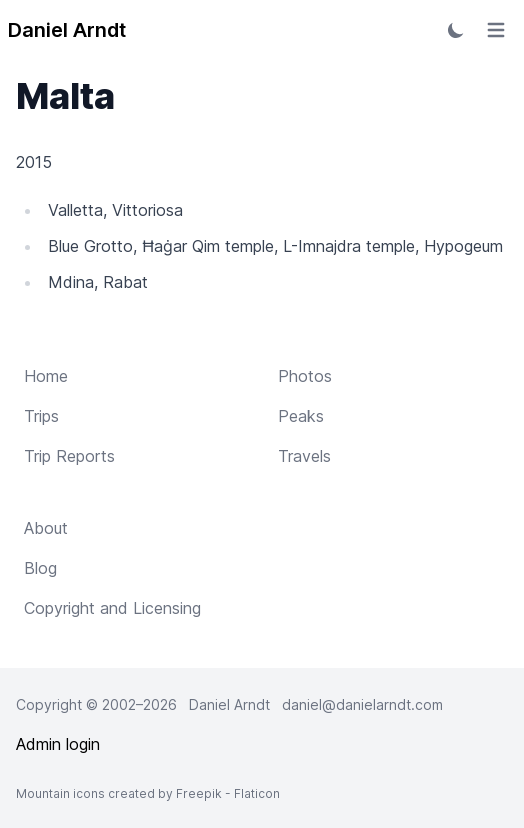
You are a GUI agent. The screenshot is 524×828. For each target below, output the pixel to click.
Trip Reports (69, 456)
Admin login (58, 744)
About (46, 528)
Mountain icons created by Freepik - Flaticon (148, 793)
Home (46, 376)
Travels (304, 456)
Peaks (301, 416)
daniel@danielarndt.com (362, 704)
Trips (41, 416)
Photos (305, 376)
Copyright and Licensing (112, 608)
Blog (40, 568)
